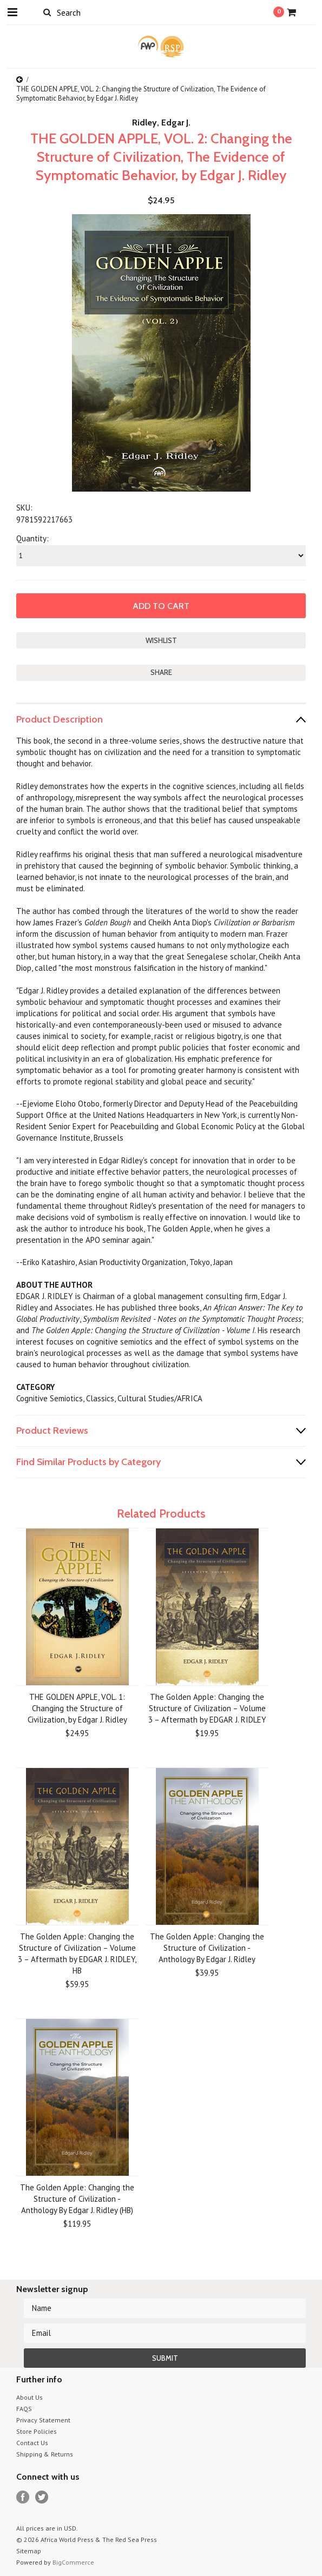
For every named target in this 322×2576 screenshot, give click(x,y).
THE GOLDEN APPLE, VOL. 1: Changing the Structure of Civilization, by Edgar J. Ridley (77, 1708)
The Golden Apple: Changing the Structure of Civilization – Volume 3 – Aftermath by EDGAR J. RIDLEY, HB (77, 1953)
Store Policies (36, 2431)
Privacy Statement (43, 2420)
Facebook (23, 2497)
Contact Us (32, 2443)
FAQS (24, 2409)
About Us (29, 2397)
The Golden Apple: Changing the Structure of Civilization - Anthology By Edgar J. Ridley (207, 1947)
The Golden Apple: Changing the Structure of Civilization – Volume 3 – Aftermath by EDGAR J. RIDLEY (207, 1708)
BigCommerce (73, 2562)
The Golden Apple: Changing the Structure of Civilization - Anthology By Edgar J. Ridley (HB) (77, 2198)
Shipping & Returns (44, 2454)
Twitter (42, 2497)
